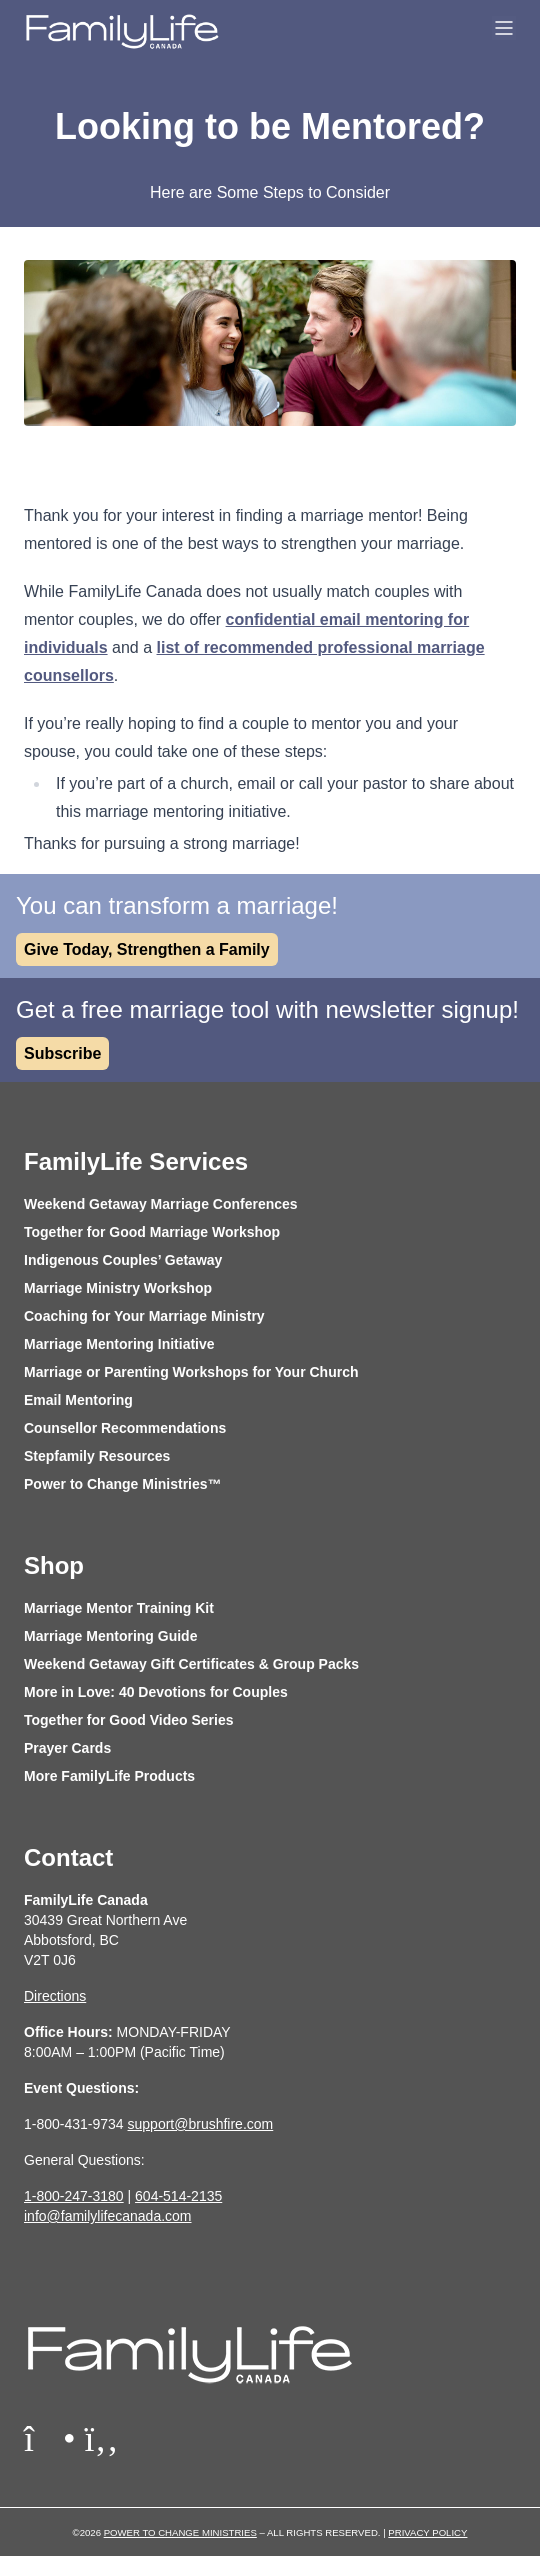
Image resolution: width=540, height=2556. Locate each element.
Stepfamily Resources (97, 1456)
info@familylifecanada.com (108, 2216)
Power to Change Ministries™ (123, 1484)
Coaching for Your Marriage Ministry (144, 1316)
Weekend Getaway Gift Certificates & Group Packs (191, 1664)
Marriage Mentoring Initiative (119, 1344)
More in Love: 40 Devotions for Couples (156, 1692)
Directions (55, 1996)
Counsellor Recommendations (125, 1428)
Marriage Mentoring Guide (110, 1636)
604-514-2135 (178, 2196)
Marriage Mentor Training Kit (119, 1608)
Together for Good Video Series (129, 1720)
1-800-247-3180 (74, 2196)
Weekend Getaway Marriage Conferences (161, 1204)
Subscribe (62, 1053)
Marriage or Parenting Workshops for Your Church (191, 1372)
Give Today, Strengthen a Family (147, 949)
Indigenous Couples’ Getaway (123, 1260)
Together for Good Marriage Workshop (152, 1232)
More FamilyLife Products (109, 1776)
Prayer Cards (67, 1748)
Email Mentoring (78, 1400)
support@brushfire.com (201, 2124)
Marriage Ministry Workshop (118, 1288)
